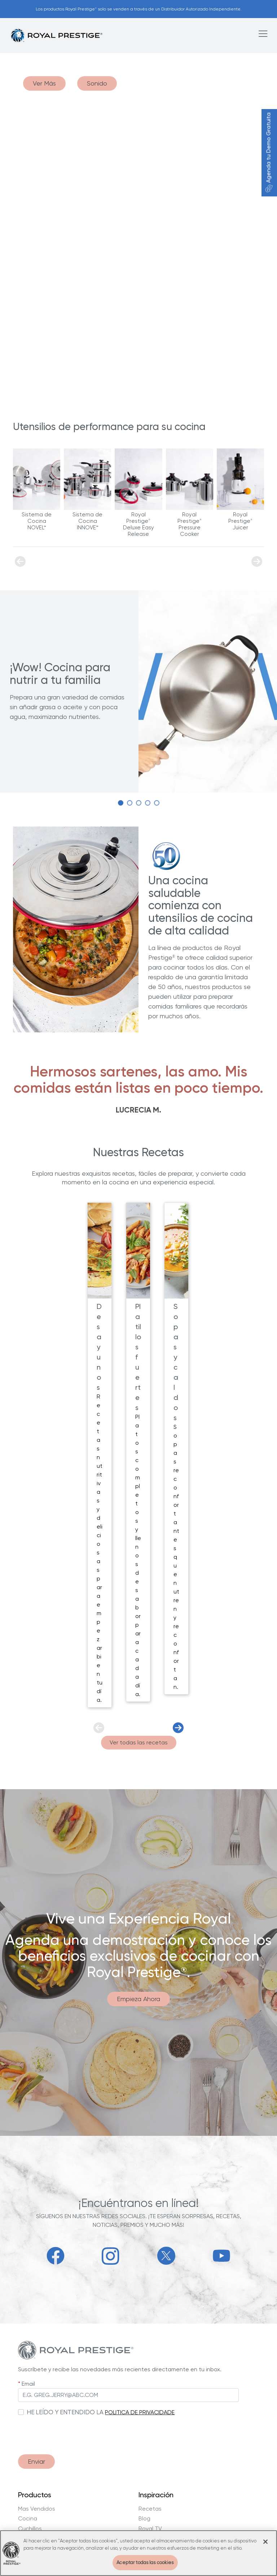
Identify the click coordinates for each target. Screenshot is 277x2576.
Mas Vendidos (36, 2509)
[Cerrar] (265, 2542)
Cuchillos (30, 2528)
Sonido (97, 83)
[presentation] (73, 2431)
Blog (144, 2518)
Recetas (150, 2509)
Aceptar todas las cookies (144, 2562)
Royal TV (150, 2528)
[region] (138, 2553)
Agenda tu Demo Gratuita (268, 152)
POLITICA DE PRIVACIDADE (140, 2412)
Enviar (36, 2461)
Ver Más (44, 83)
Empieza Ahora (138, 1999)
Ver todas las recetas (139, 1742)
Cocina (27, 2518)
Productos (34, 2495)
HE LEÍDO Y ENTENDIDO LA (65, 2412)
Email (28, 2383)
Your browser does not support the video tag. (138, 233)
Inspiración (155, 2495)
